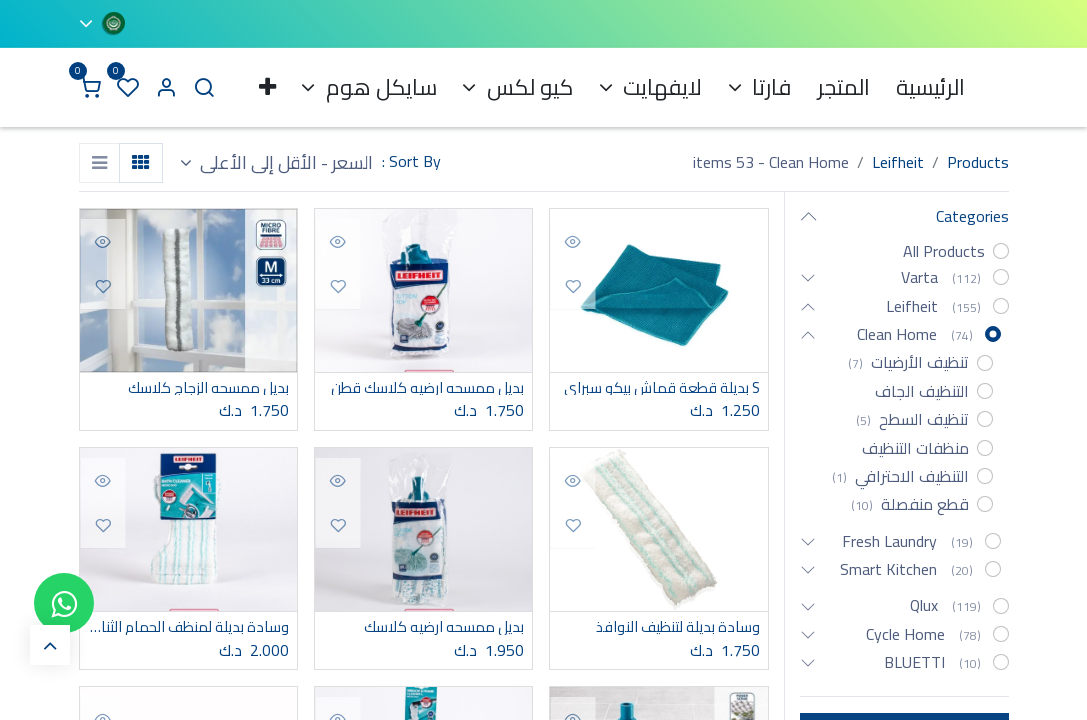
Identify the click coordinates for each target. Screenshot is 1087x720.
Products (978, 162)
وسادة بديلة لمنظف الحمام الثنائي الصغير (188, 629)
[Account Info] (166, 87)
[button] (277, 163)
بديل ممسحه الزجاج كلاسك (201, 389)
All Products (944, 251)
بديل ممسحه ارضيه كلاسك (437, 629)
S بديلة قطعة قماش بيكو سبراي (658, 389)
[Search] (204, 87)
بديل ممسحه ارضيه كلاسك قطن (423, 389)
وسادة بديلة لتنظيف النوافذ (671, 629)
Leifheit (898, 162)
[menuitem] (930, 87)
